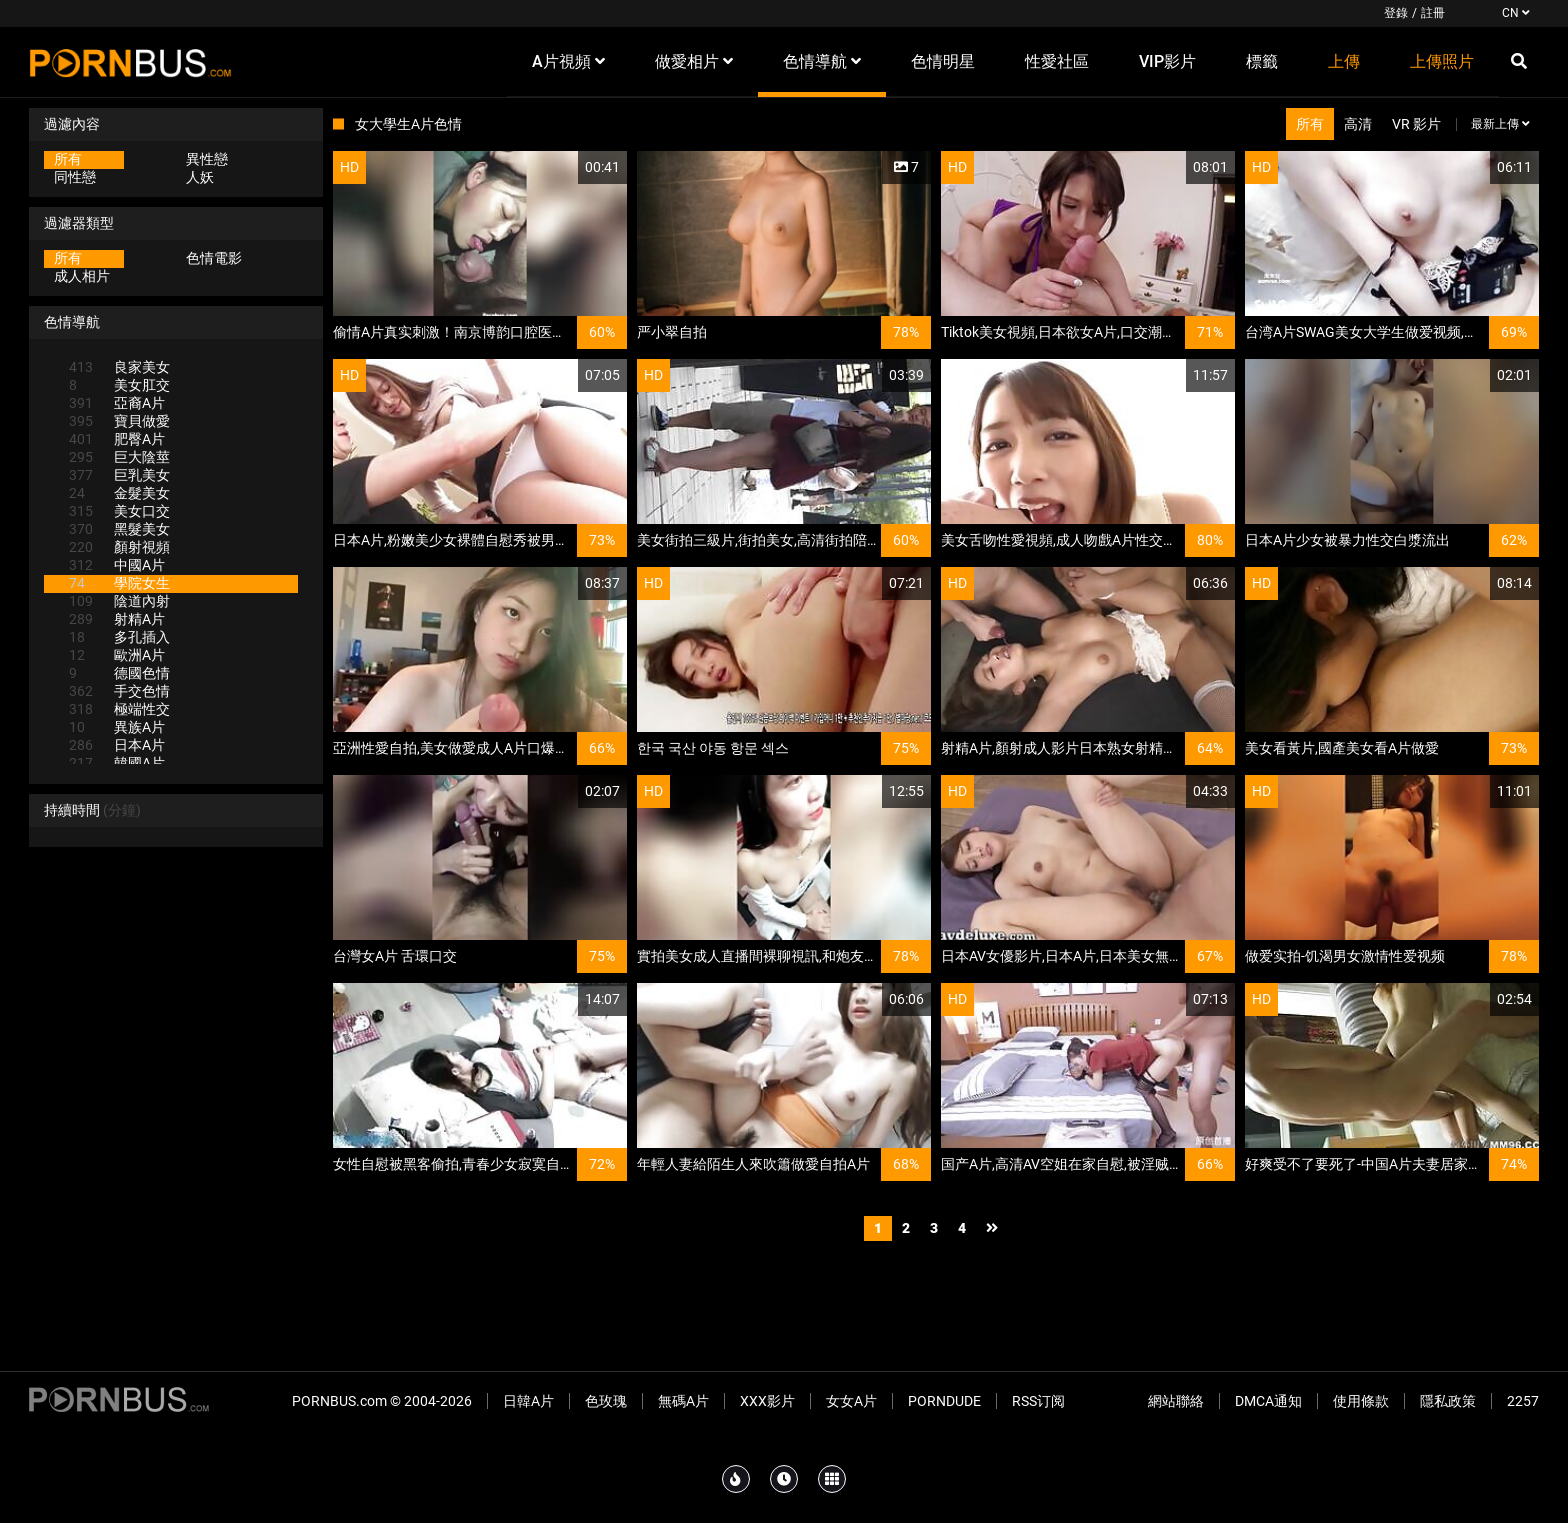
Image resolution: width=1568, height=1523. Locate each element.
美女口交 (119, 511)
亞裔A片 (117, 403)
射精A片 (117, 619)
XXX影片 (767, 1401)
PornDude (944, 1401)
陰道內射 (119, 601)
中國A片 (117, 565)
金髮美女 (119, 493)
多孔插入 (119, 637)
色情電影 (214, 258)
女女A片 (851, 1401)
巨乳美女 (119, 475)
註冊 (1433, 13)
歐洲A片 (117, 655)
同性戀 (75, 177)
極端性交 (119, 709)
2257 (1523, 1401)
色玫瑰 (606, 1401)
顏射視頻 (119, 547)
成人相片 (82, 276)
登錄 (1396, 13)
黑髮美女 (119, 529)
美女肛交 (119, 385)
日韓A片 (528, 1401)
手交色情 (119, 691)
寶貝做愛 (119, 421)
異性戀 (207, 159)
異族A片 (117, 727)
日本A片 (117, 745)
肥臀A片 (117, 439)
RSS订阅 (1038, 1401)
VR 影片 (1416, 124)
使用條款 (1361, 1401)
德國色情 (119, 673)
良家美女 (119, 367)
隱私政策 (1448, 1401)
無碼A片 (683, 1401)
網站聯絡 (1176, 1401)
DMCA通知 (1268, 1401)
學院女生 (119, 583)
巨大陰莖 (119, 457)
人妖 (200, 177)
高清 (1358, 124)
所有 (68, 159)
